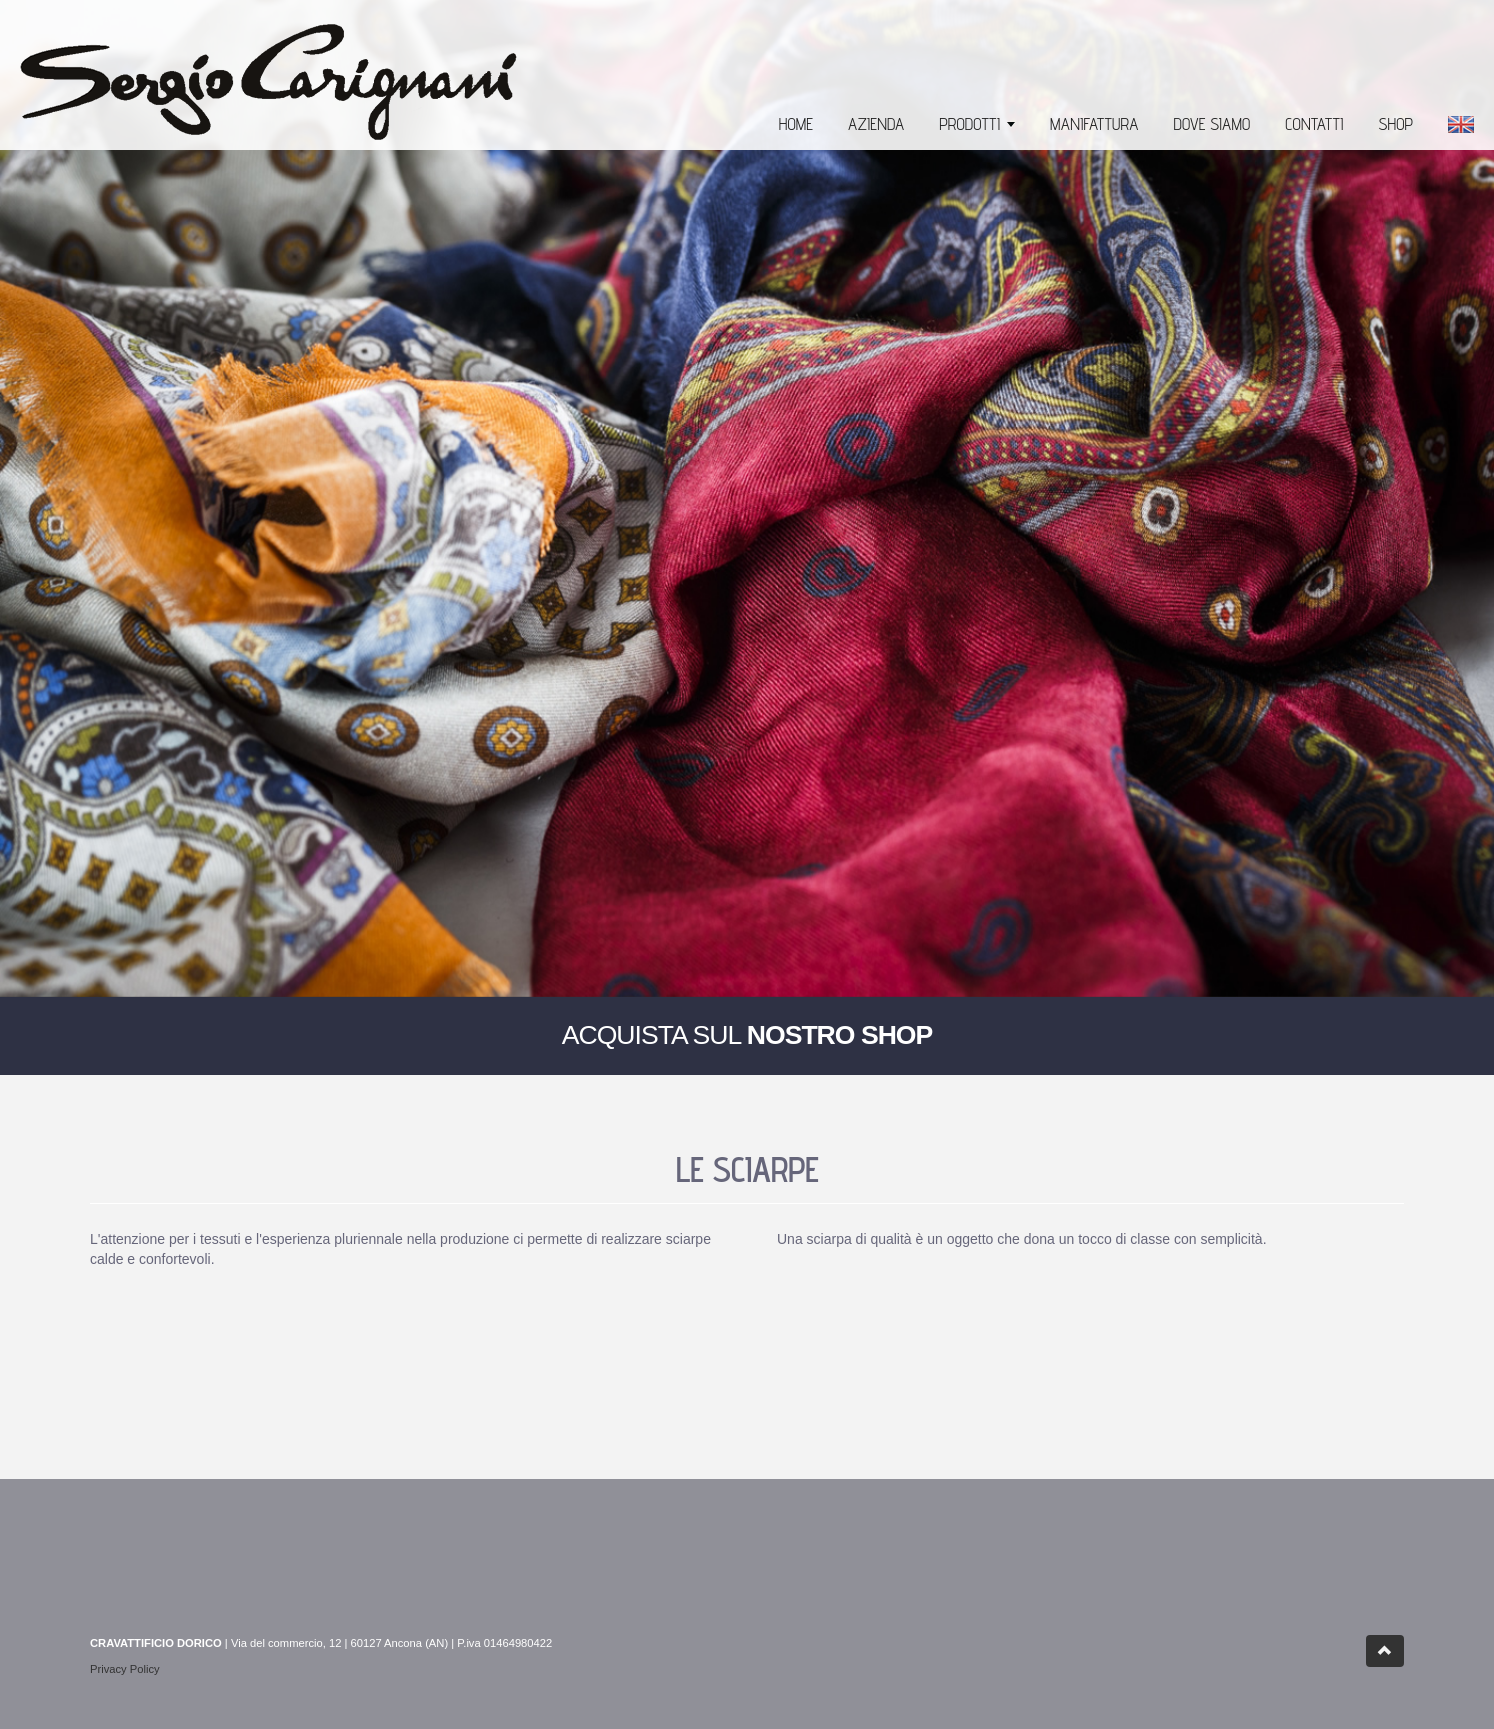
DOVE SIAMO (1212, 124)
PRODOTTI (969, 124)
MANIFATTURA (1094, 124)
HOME (796, 124)
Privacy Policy (125, 1669)
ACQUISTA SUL (747, 1035)
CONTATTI (1314, 124)
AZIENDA (876, 124)
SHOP (1395, 124)
